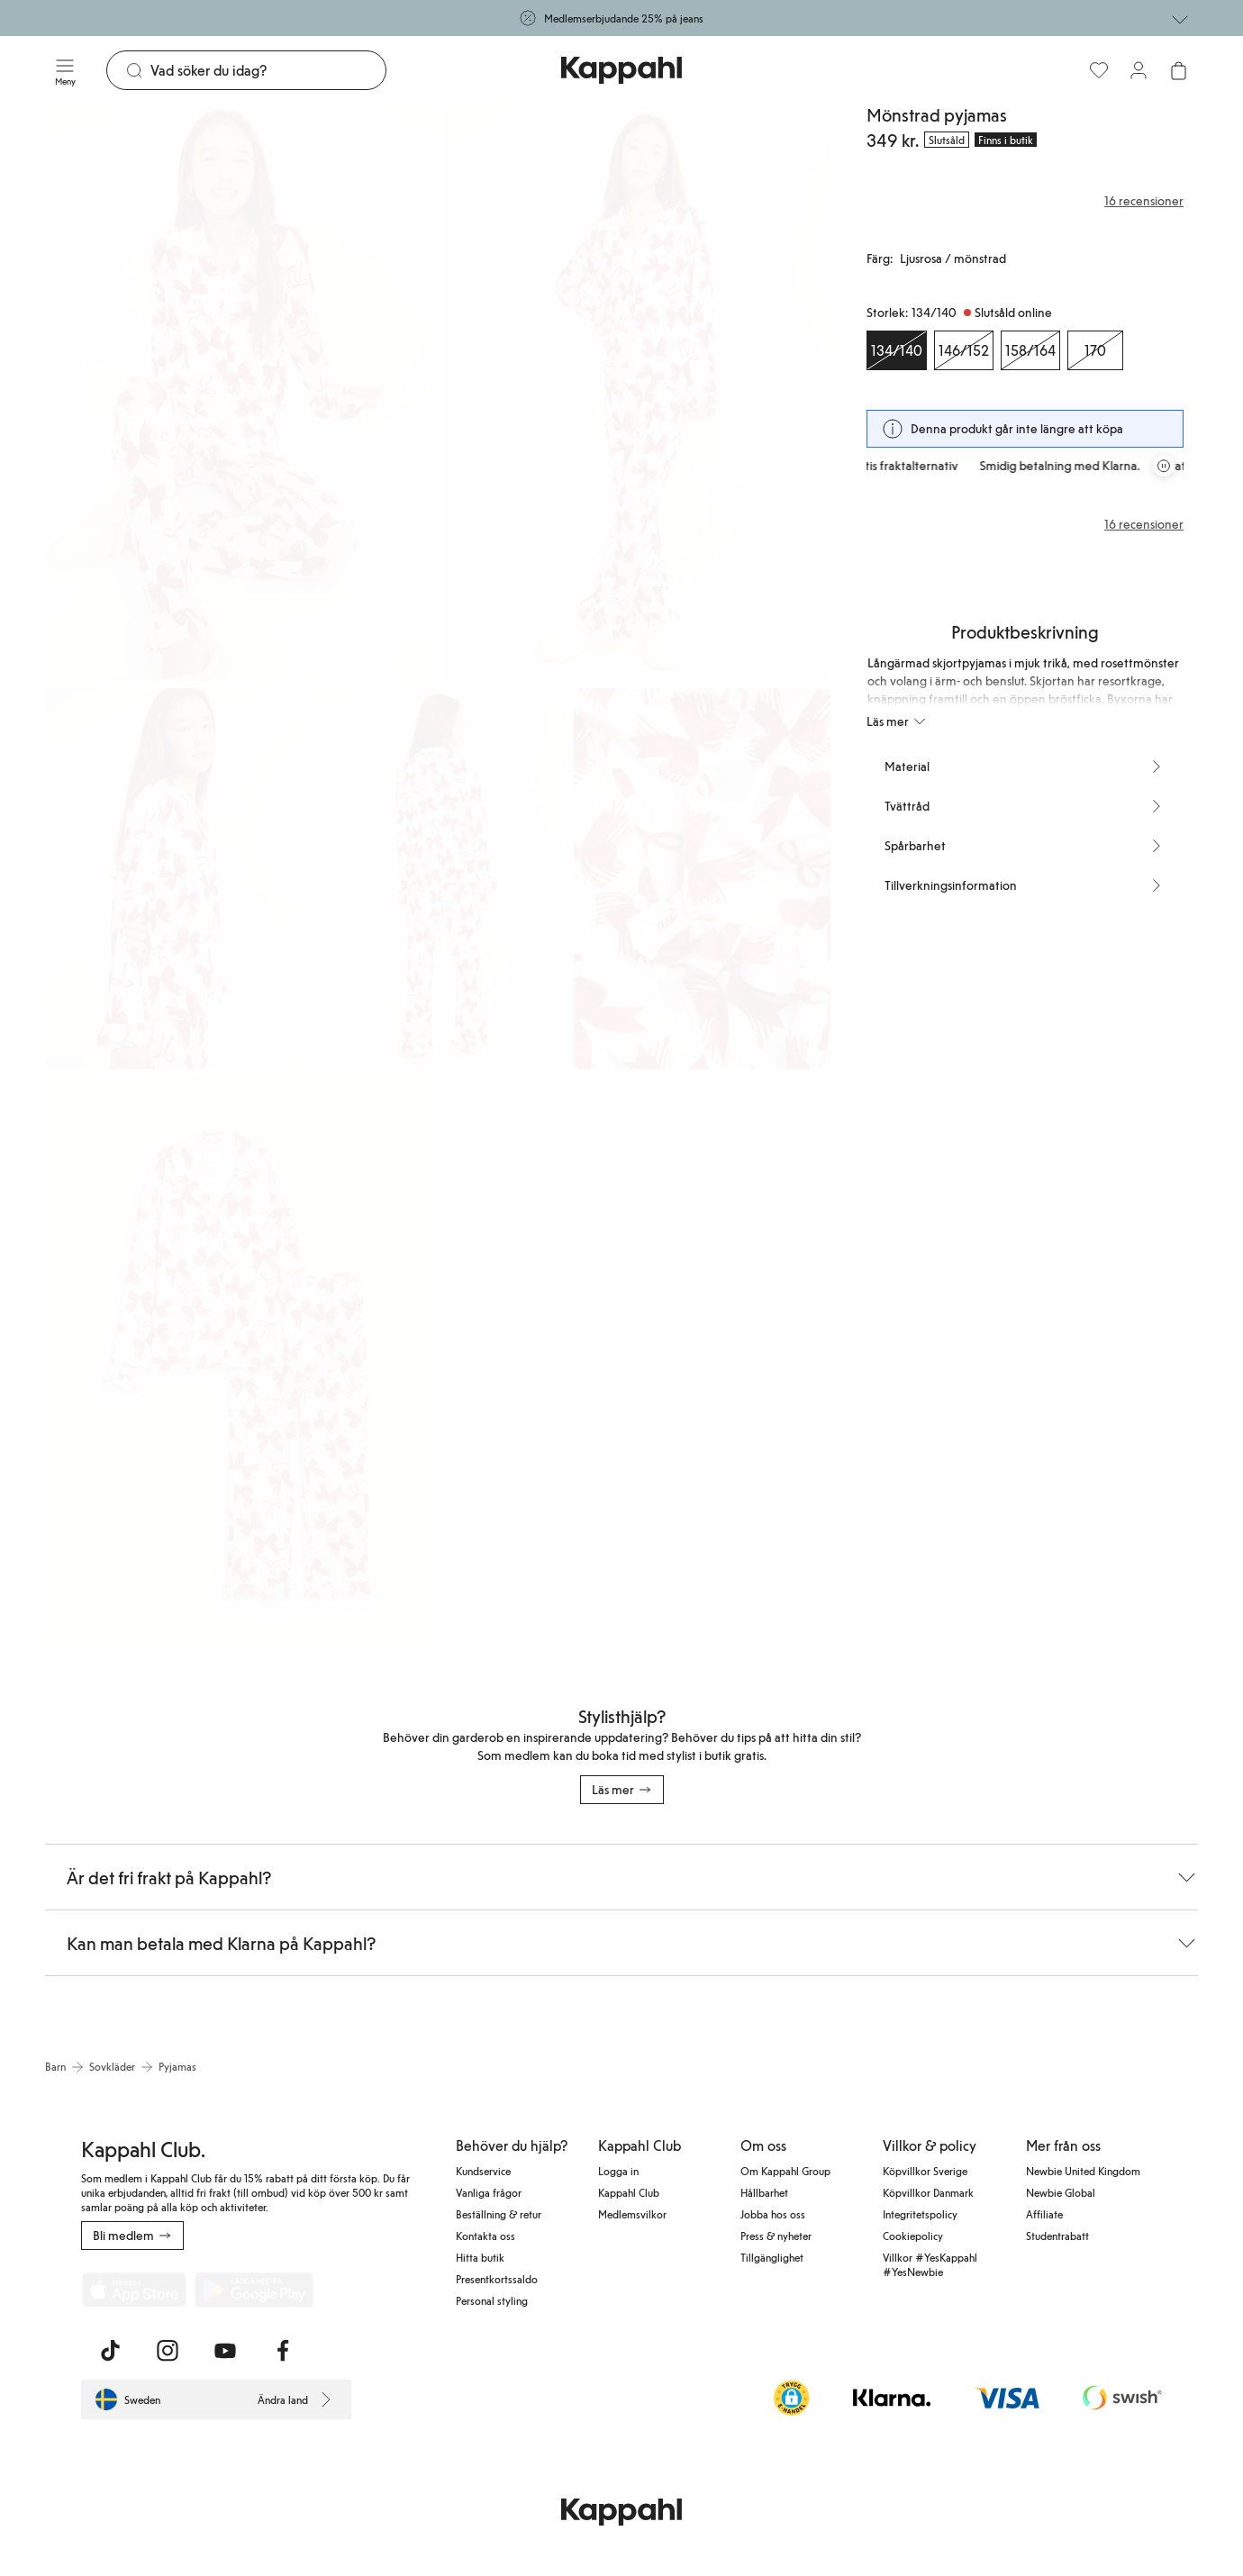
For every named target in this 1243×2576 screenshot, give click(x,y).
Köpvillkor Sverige (925, 2170)
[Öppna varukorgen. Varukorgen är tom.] (1178, 70)
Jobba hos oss (772, 2214)
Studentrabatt (1057, 2235)
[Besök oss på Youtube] (225, 2350)
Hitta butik (480, 2257)
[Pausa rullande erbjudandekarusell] (1164, 465)
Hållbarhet (764, 2192)
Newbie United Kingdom (1083, 2170)
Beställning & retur (498, 2214)
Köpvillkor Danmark (928, 2192)
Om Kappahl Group (785, 2170)
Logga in (618, 2170)
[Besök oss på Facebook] (282, 2350)
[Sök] (268, 70)
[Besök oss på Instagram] (167, 2350)
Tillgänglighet (771, 2257)
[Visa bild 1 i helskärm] (239, 392)
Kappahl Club (628, 2192)
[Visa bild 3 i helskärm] (173, 878)
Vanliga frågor (489, 2192)
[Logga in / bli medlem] (1138, 70)
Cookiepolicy (913, 2235)
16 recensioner (1144, 524)
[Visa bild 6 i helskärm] (239, 1365)
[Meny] (65, 70)
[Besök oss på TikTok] (109, 2350)
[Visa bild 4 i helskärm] (437, 878)
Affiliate (1044, 2214)
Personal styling (492, 2300)
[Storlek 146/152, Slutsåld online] (963, 350)
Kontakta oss (485, 2235)
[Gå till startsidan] (621, 70)
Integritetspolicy (920, 2214)
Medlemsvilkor (632, 2214)
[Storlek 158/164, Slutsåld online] (1030, 350)
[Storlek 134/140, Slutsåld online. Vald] (896, 350)
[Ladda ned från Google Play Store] (254, 2290)
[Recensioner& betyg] (1025, 201)
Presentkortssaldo (497, 2278)
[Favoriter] (1099, 70)
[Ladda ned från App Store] (134, 2290)
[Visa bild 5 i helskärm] (702, 878)
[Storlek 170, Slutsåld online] (1095, 350)
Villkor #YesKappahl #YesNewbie (930, 2264)
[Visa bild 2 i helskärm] (635, 392)
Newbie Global (1060, 2192)
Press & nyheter (776, 2235)
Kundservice (483, 2170)
